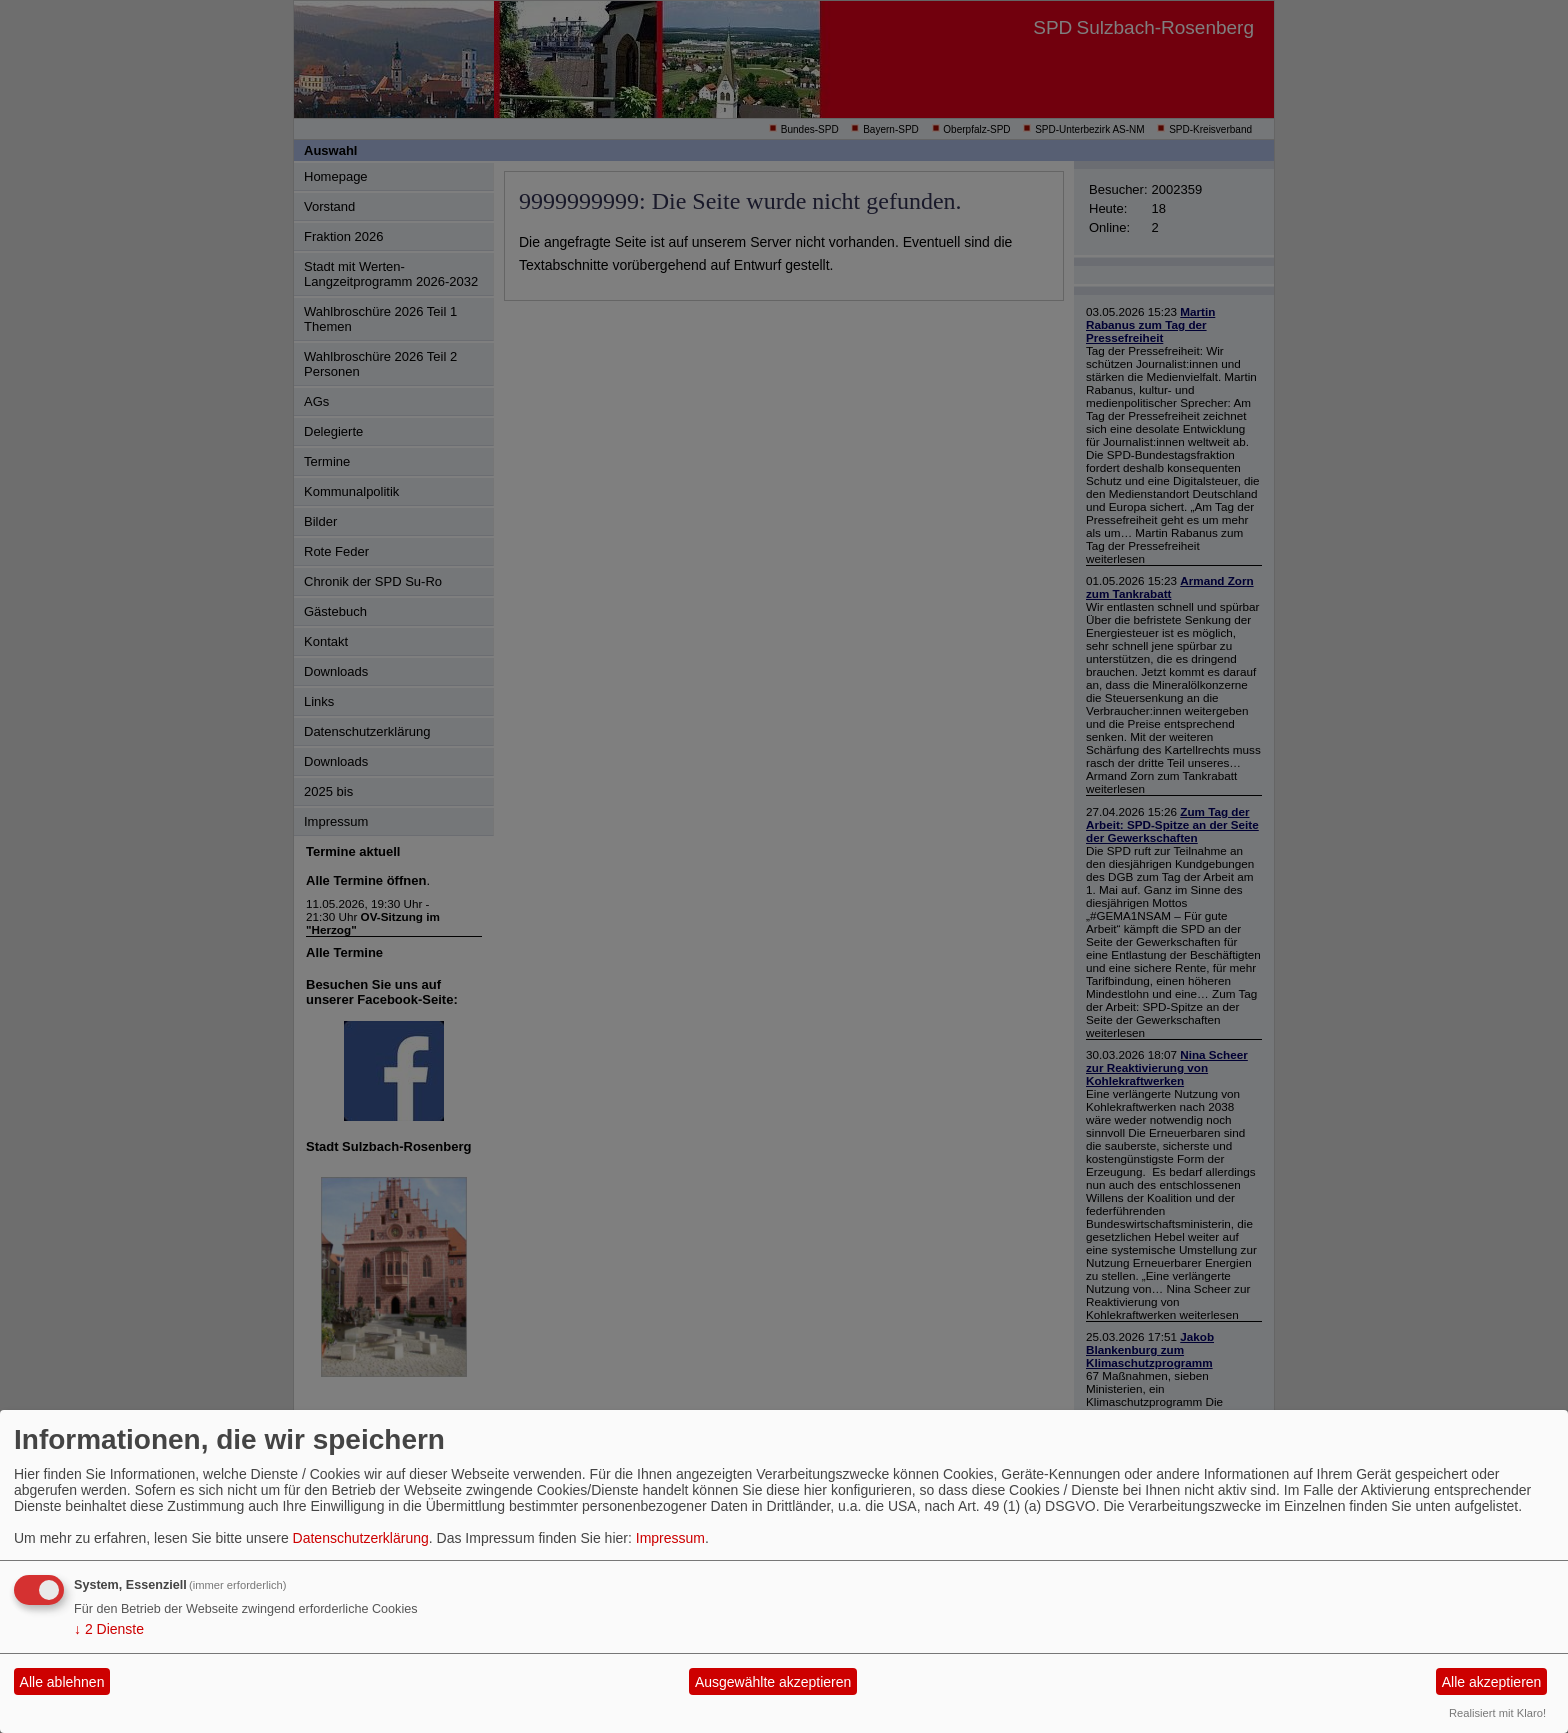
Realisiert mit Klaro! (1497, 1713)
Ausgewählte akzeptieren (773, 1682)
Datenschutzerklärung (361, 1538)
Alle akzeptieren (1492, 1682)
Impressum (670, 1538)
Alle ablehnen (62, 1682)
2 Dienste (109, 1629)
